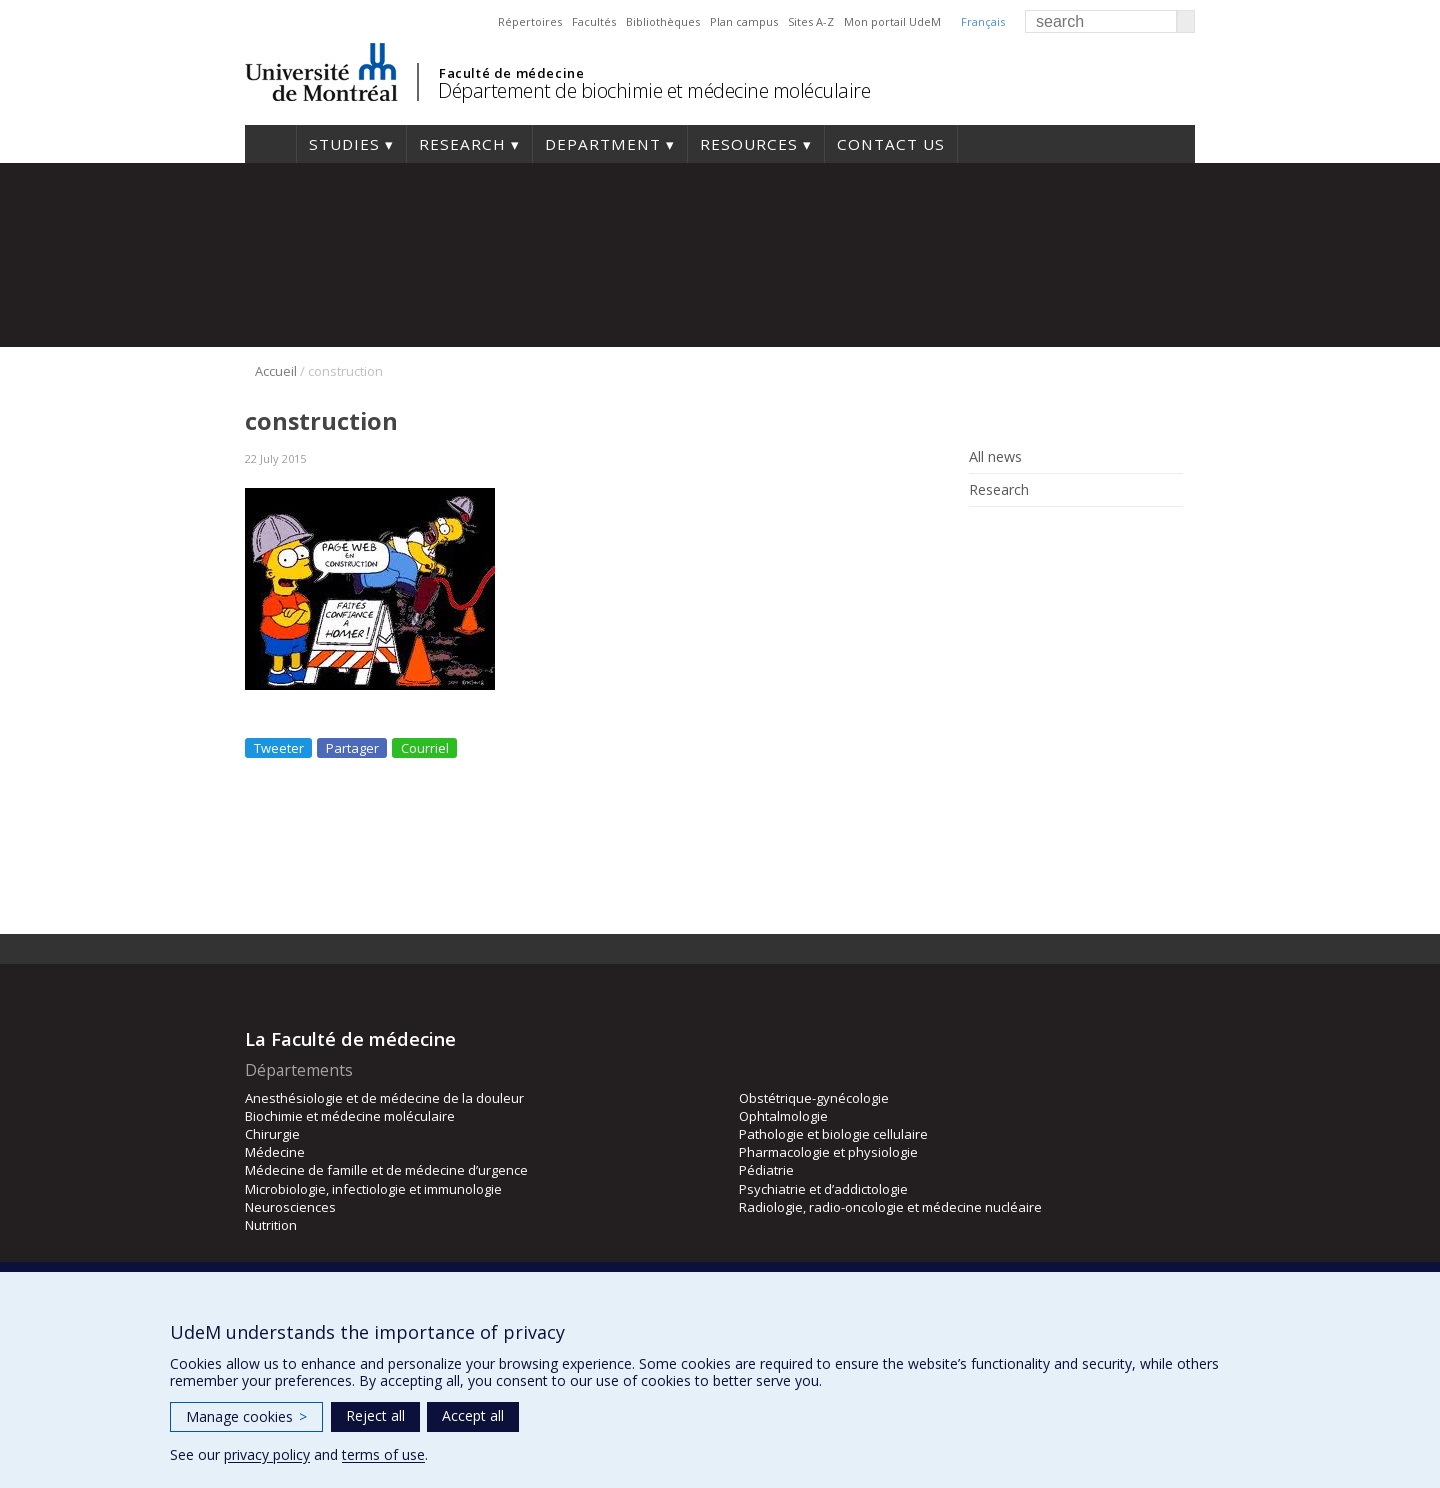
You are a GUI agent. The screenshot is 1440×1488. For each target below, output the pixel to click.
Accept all (473, 1415)
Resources (749, 144)
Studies (344, 144)
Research (462, 144)
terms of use (383, 1454)
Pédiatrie (766, 1170)
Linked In (1012, 535)
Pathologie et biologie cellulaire (833, 1134)
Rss (1042, 535)
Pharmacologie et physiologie (828, 1152)
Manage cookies (246, 1416)
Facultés (594, 21)
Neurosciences (290, 1207)
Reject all (375, 1415)
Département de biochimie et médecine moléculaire (654, 90)
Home (270, 144)
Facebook (982, 535)
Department (603, 144)
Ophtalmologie (783, 1116)
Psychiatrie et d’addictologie (823, 1189)
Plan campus (744, 21)
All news (995, 457)
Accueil (276, 371)
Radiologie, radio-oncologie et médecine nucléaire (890, 1207)
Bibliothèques (663, 21)
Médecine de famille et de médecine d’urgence (386, 1170)
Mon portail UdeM (892, 21)
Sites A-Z (811, 21)
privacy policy (267, 1454)
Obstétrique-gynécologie (814, 1098)
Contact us (891, 144)
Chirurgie (272, 1134)
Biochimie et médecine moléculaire (350, 1116)
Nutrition (271, 1225)
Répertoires (530, 21)
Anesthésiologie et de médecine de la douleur (384, 1098)
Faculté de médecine (511, 73)
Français (983, 21)
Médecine (275, 1152)
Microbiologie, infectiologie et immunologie (373, 1189)
